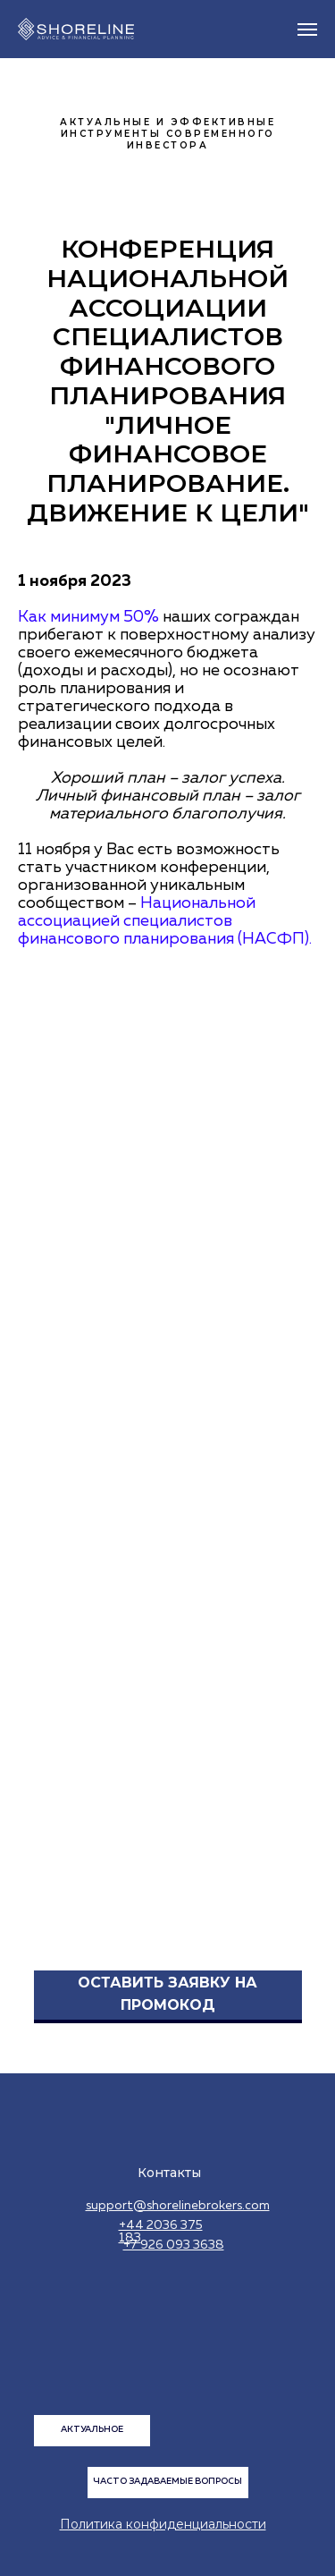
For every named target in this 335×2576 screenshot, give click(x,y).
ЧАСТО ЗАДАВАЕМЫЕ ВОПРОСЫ (167, 2481)
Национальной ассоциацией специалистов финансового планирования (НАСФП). (165, 921)
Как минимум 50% (90, 617)
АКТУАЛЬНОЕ (92, 2429)
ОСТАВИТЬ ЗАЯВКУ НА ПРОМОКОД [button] (167, 1993)
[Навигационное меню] (307, 29)
